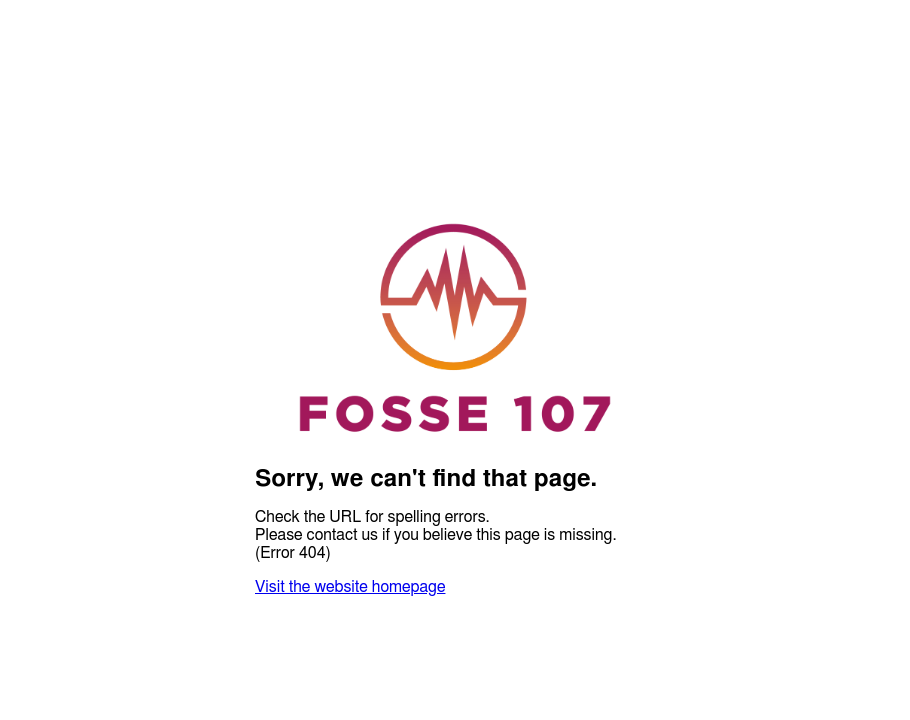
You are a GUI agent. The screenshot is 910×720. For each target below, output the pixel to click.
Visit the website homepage (350, 587)
